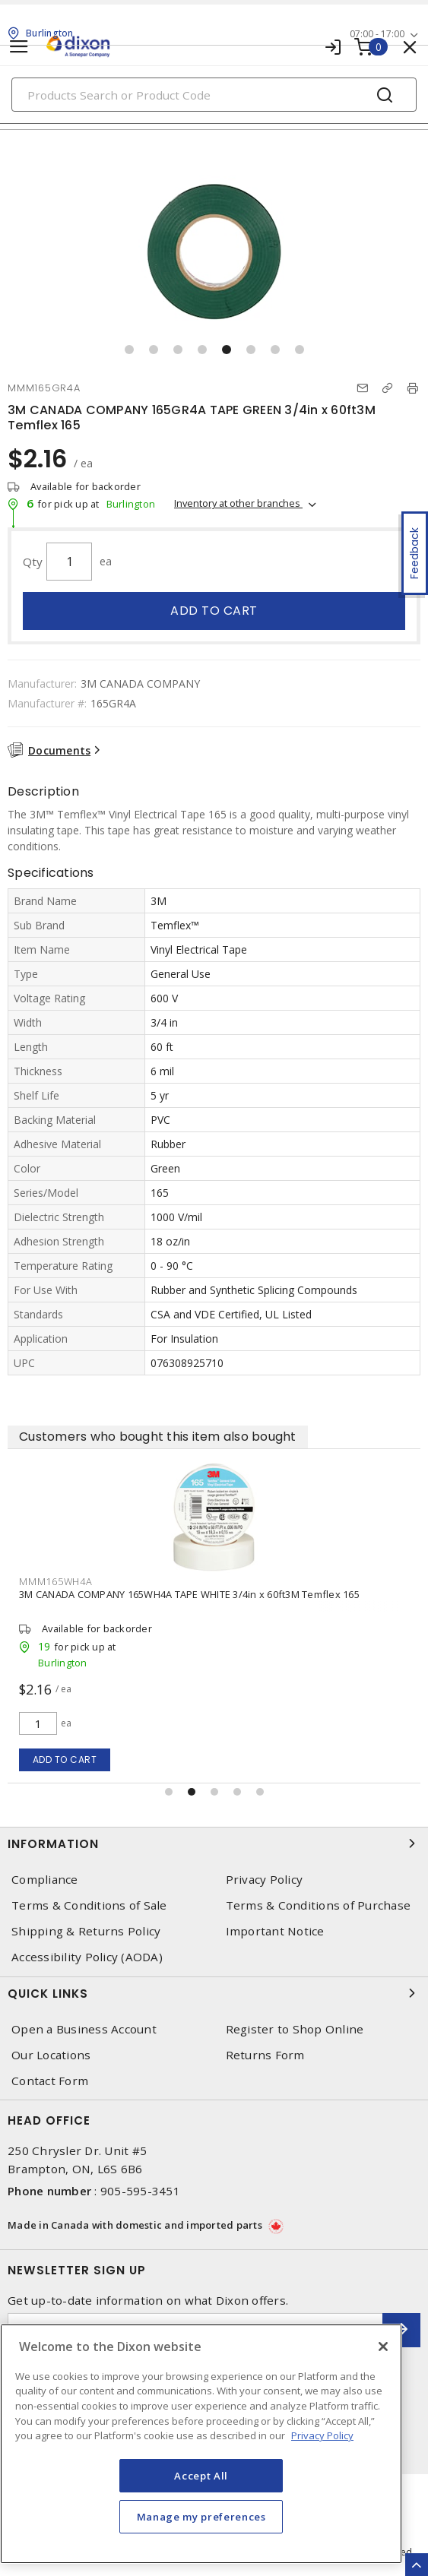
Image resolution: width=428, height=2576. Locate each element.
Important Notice (275, 1931)
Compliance (44, 1879)
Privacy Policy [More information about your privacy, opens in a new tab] (322, 2435)
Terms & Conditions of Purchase (318, 1905)
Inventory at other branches (238, 503)
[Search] (214, 95)
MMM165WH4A (56, 1581)
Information (214, 1843)
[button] (129, 349)
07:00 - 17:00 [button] (377, 33)
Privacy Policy (264, 1879)
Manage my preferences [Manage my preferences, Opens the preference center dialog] (201, 2517)
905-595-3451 (140, 2190)
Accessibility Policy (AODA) (87, 1957)
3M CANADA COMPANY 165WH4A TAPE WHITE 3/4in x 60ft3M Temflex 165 (189, 1594)
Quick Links (214, 1993)
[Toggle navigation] (19, 47)
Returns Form (265, 2055)
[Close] (383, 2346)
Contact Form (49, 2081)
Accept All (201, 2476)
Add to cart (214, 610)
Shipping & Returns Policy (85, 1931)
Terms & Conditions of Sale (89, 1905)
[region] (201, 2444)
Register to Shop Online (295, 2029)
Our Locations (50, 2055)
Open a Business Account (84, 2029)
